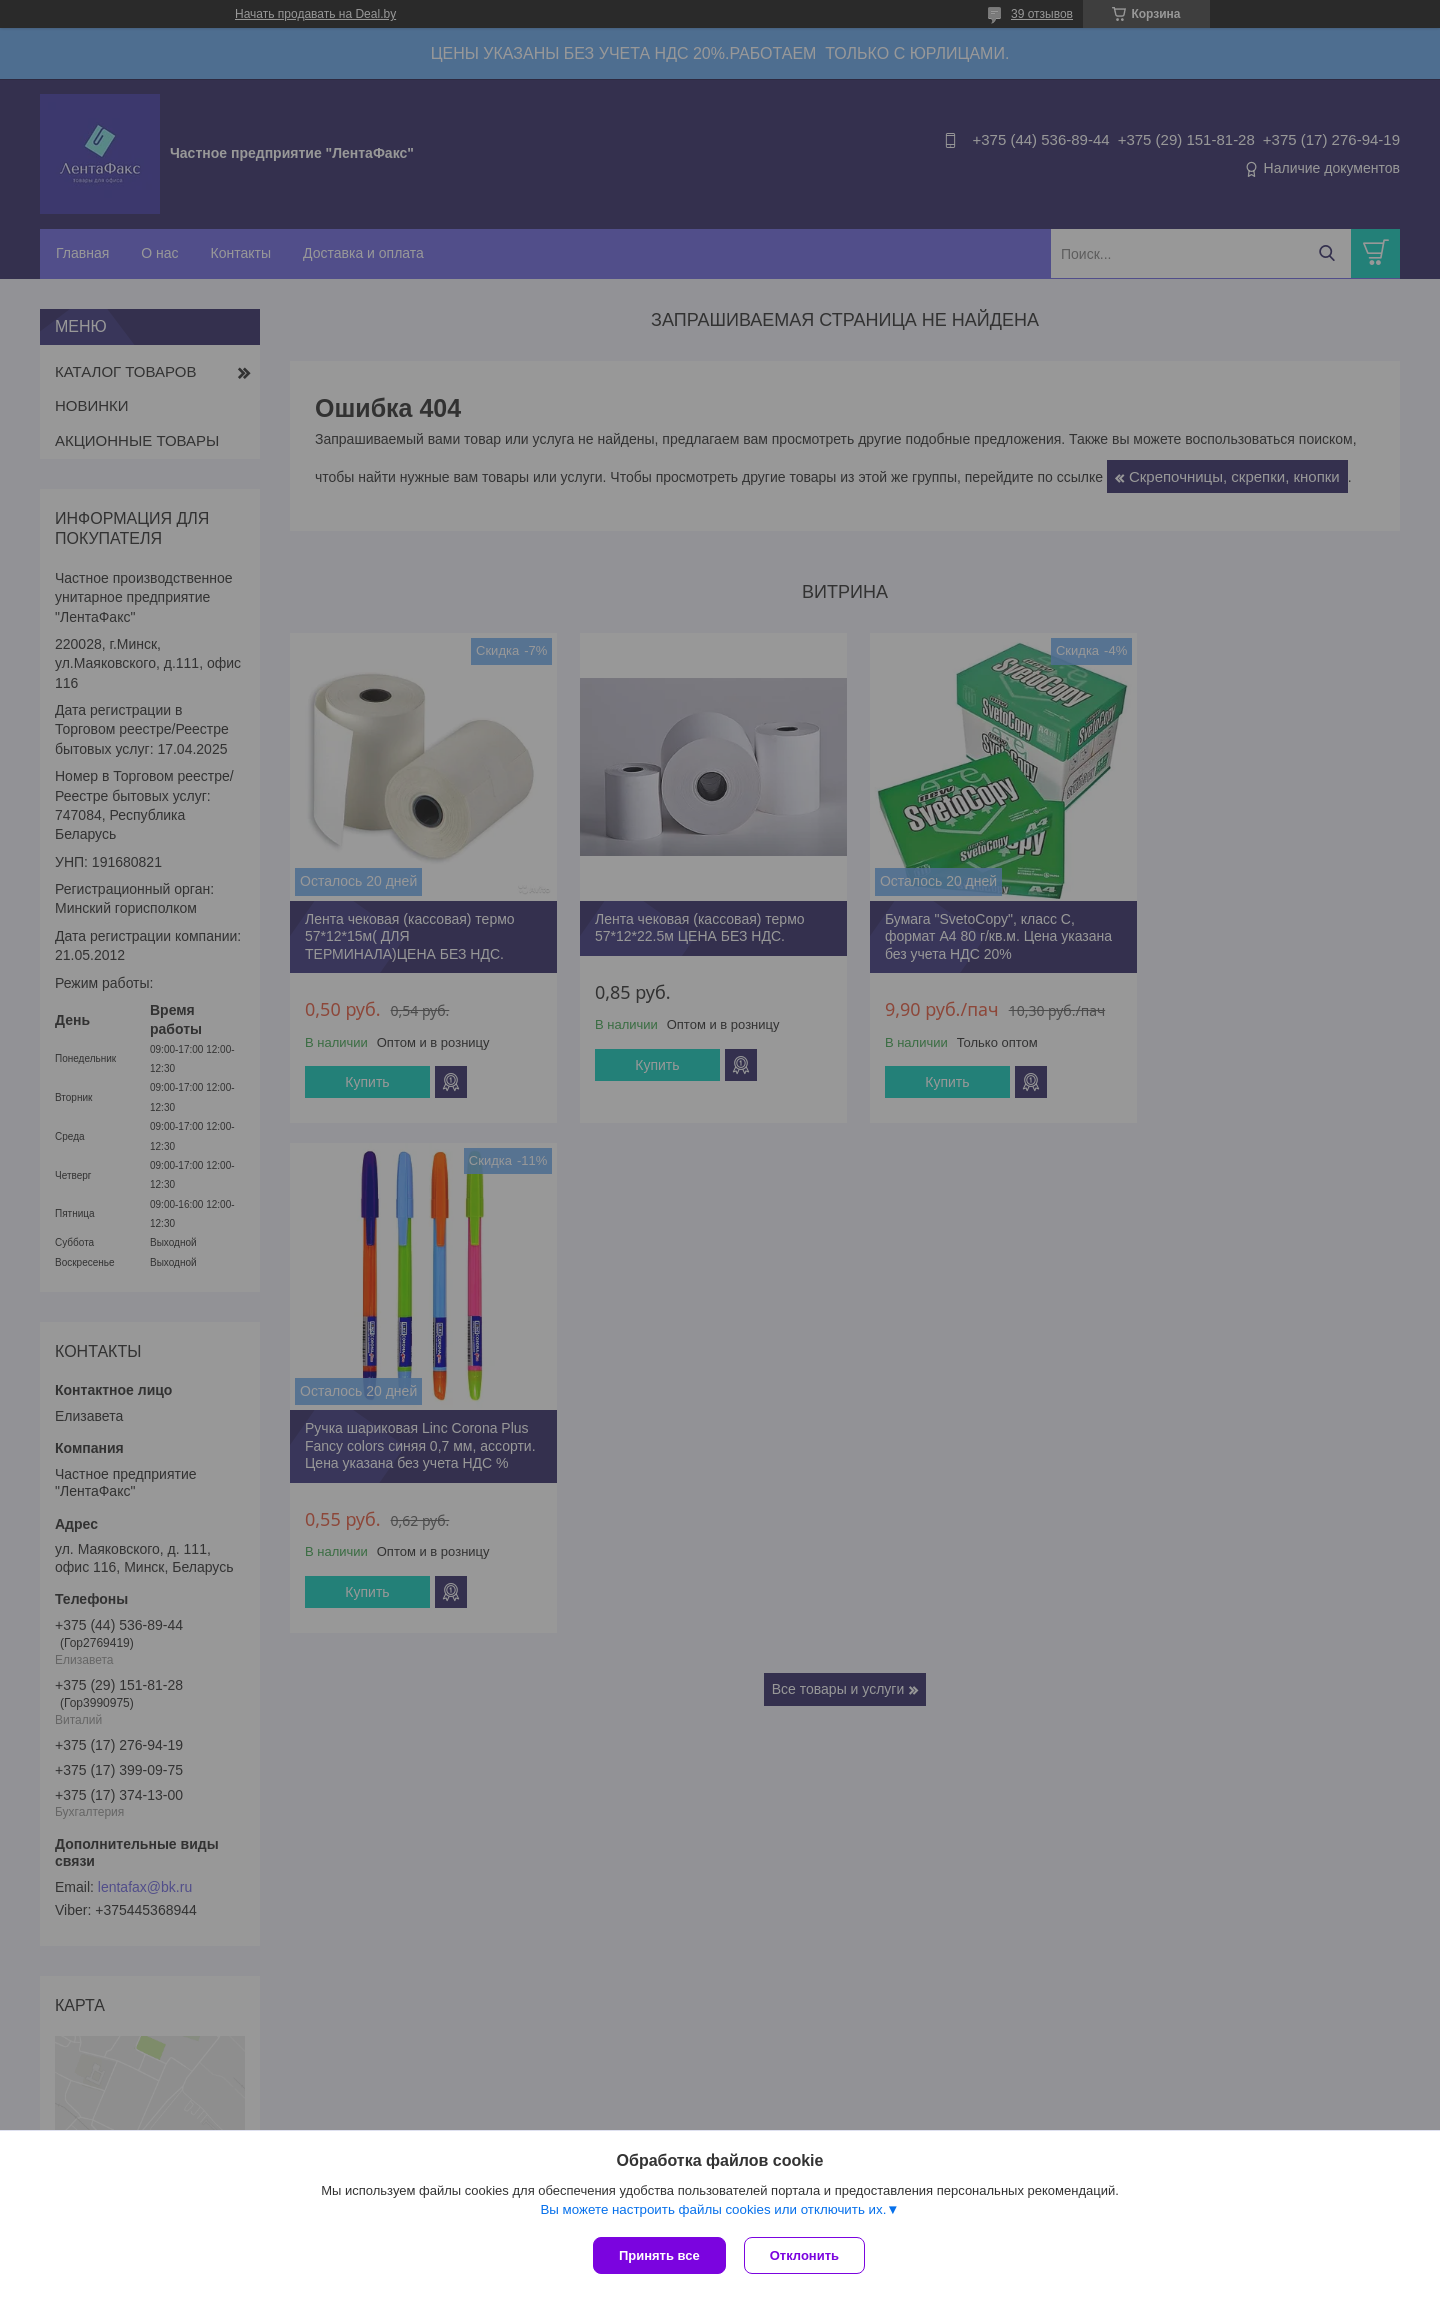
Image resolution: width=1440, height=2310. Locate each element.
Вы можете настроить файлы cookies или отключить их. (713, 2211)
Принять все (659, 2255)
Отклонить (806, 2255)
